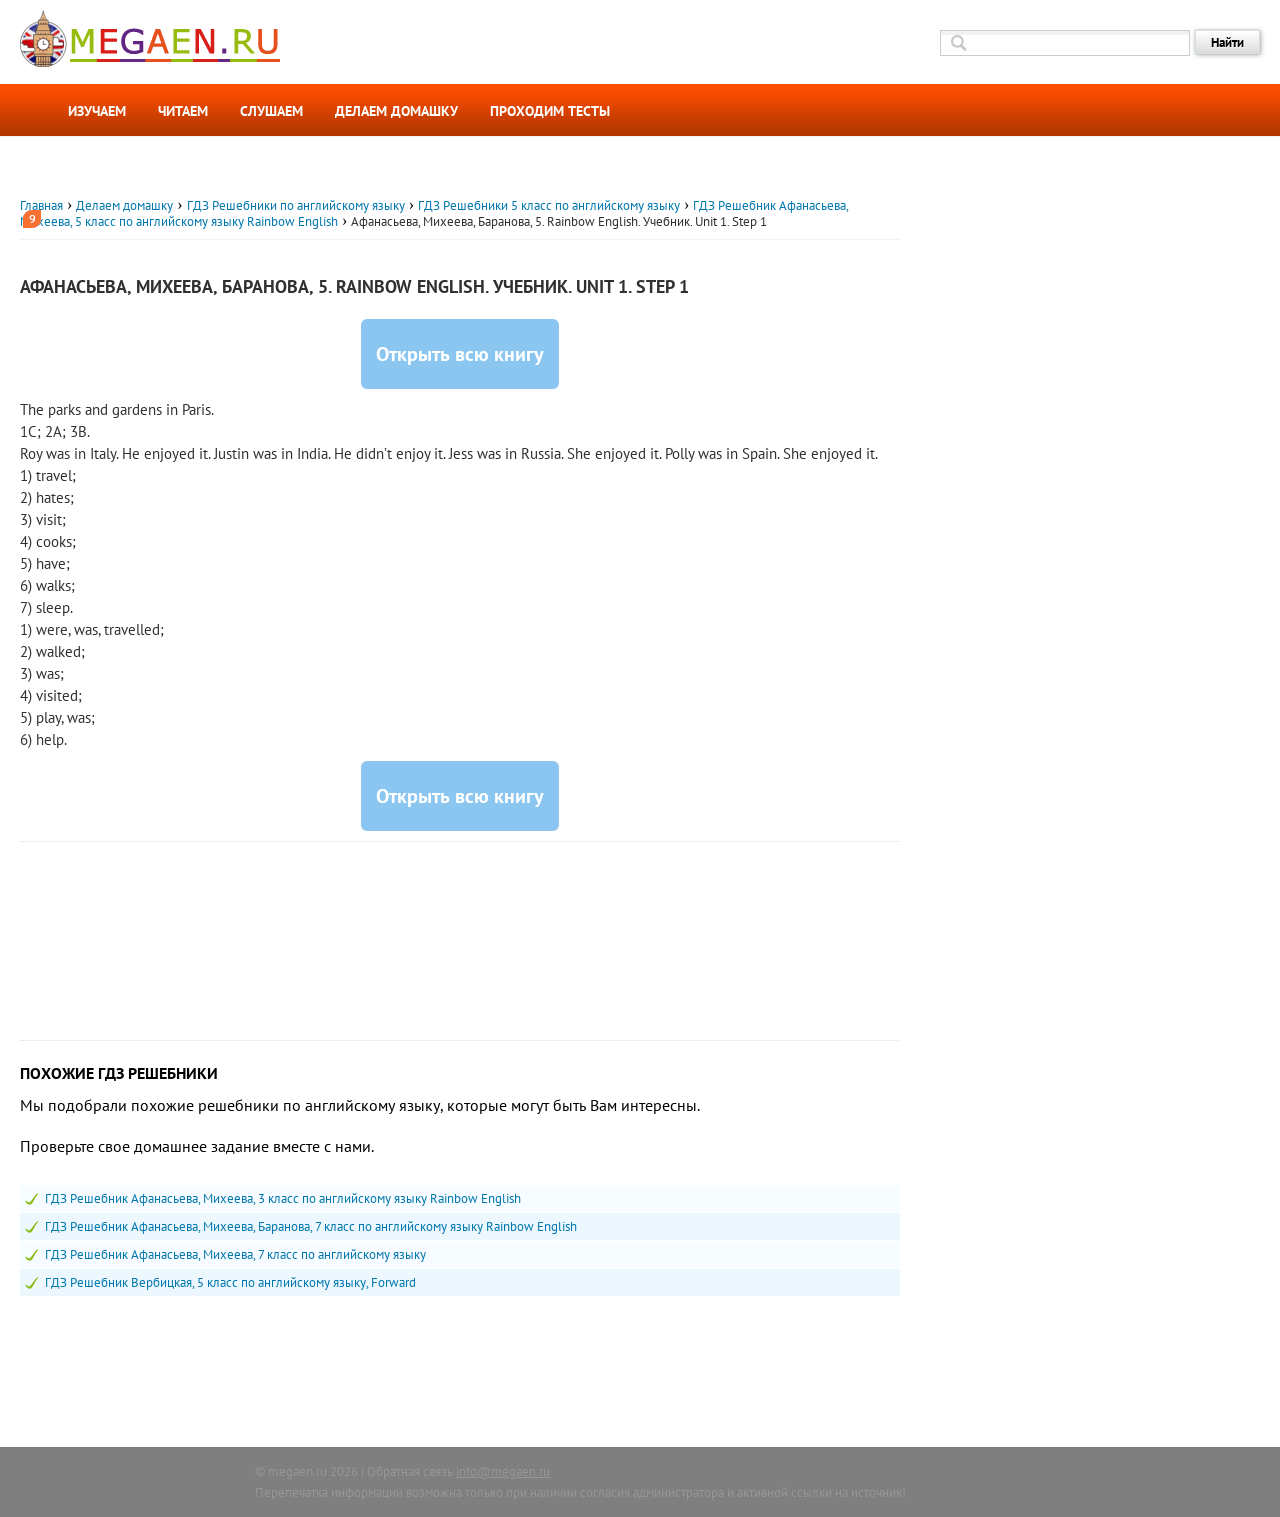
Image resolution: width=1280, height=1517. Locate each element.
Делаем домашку (396, 111)
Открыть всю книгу (460, 354)
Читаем (183, 111)
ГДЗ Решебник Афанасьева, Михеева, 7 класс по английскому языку (235, 1254)
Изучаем (97, 111)
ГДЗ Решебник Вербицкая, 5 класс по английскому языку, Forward (230, 1282)
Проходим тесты (550, 111)
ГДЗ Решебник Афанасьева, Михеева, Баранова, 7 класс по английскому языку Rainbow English (311, 1226)
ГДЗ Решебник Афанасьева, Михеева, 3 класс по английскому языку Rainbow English (283, 1198)
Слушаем (271, 111)
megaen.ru (297, 1471)
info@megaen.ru (503, 1471)
